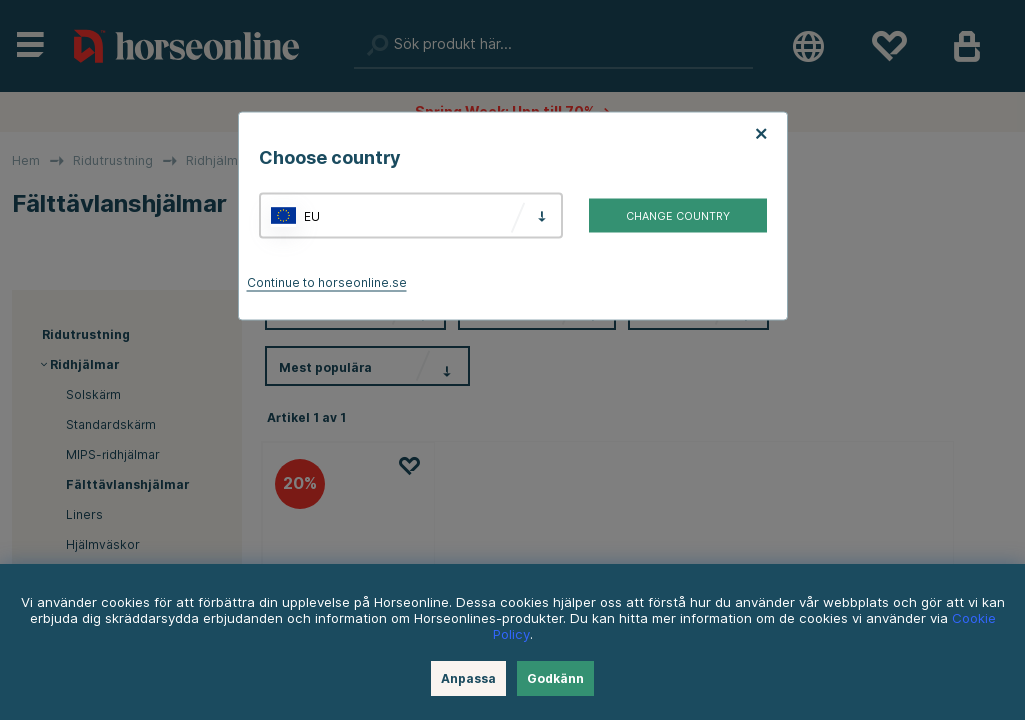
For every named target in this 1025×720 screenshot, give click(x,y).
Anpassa (468, 678)
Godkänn (555, 678)
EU (312, 215)
